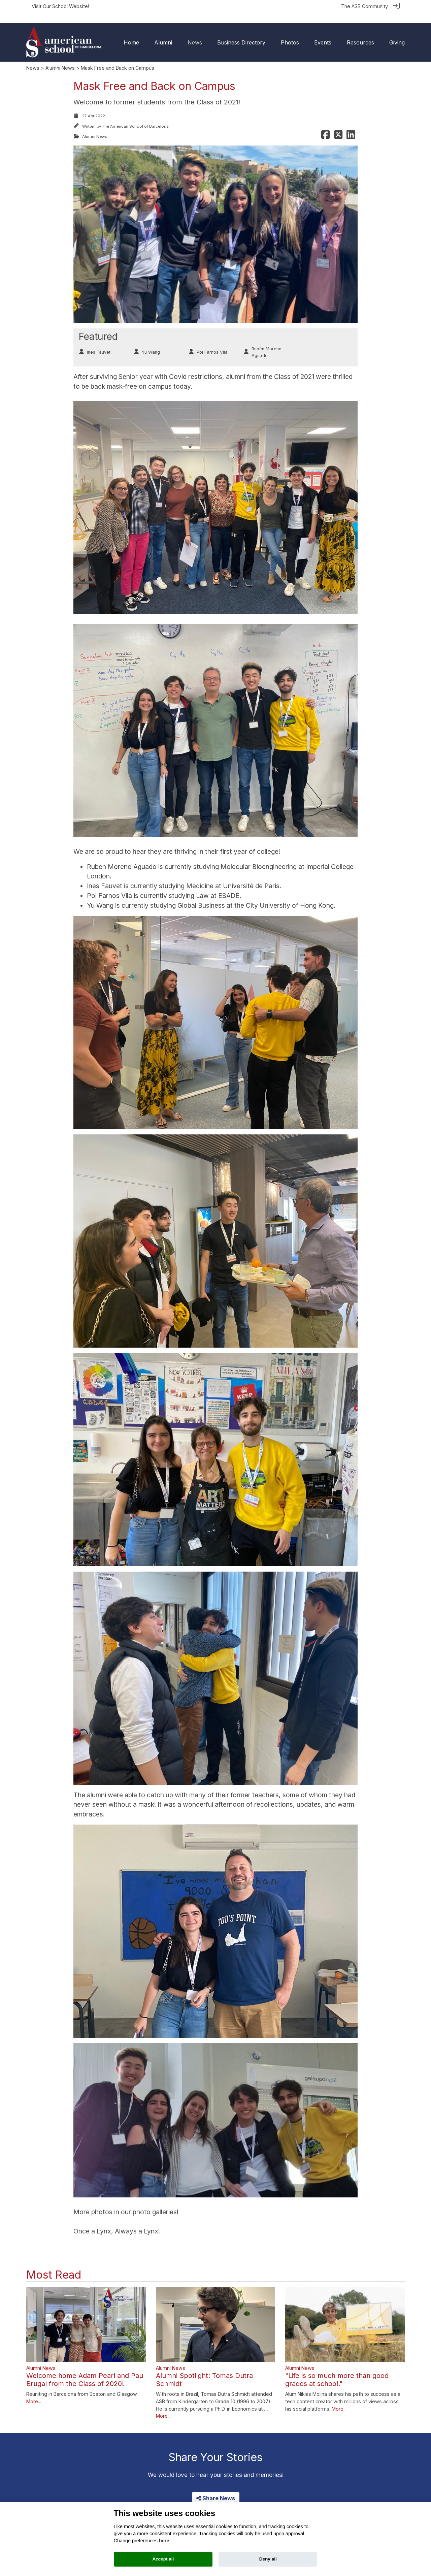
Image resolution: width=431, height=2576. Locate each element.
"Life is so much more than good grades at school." (337, 2369)
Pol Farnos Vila (212, 341)
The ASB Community (364, 6)
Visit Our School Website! (60, 6)
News (32, 57)
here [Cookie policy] (164, 2540)
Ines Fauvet (98, 341)
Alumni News (60, 57)
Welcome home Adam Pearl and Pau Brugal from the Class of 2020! (84, 2369)
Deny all (268, 2559)
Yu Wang (151, 341)
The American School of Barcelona (135, 116)
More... (33, 2391)
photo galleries (155, 2201)
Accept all (163, 2559)
